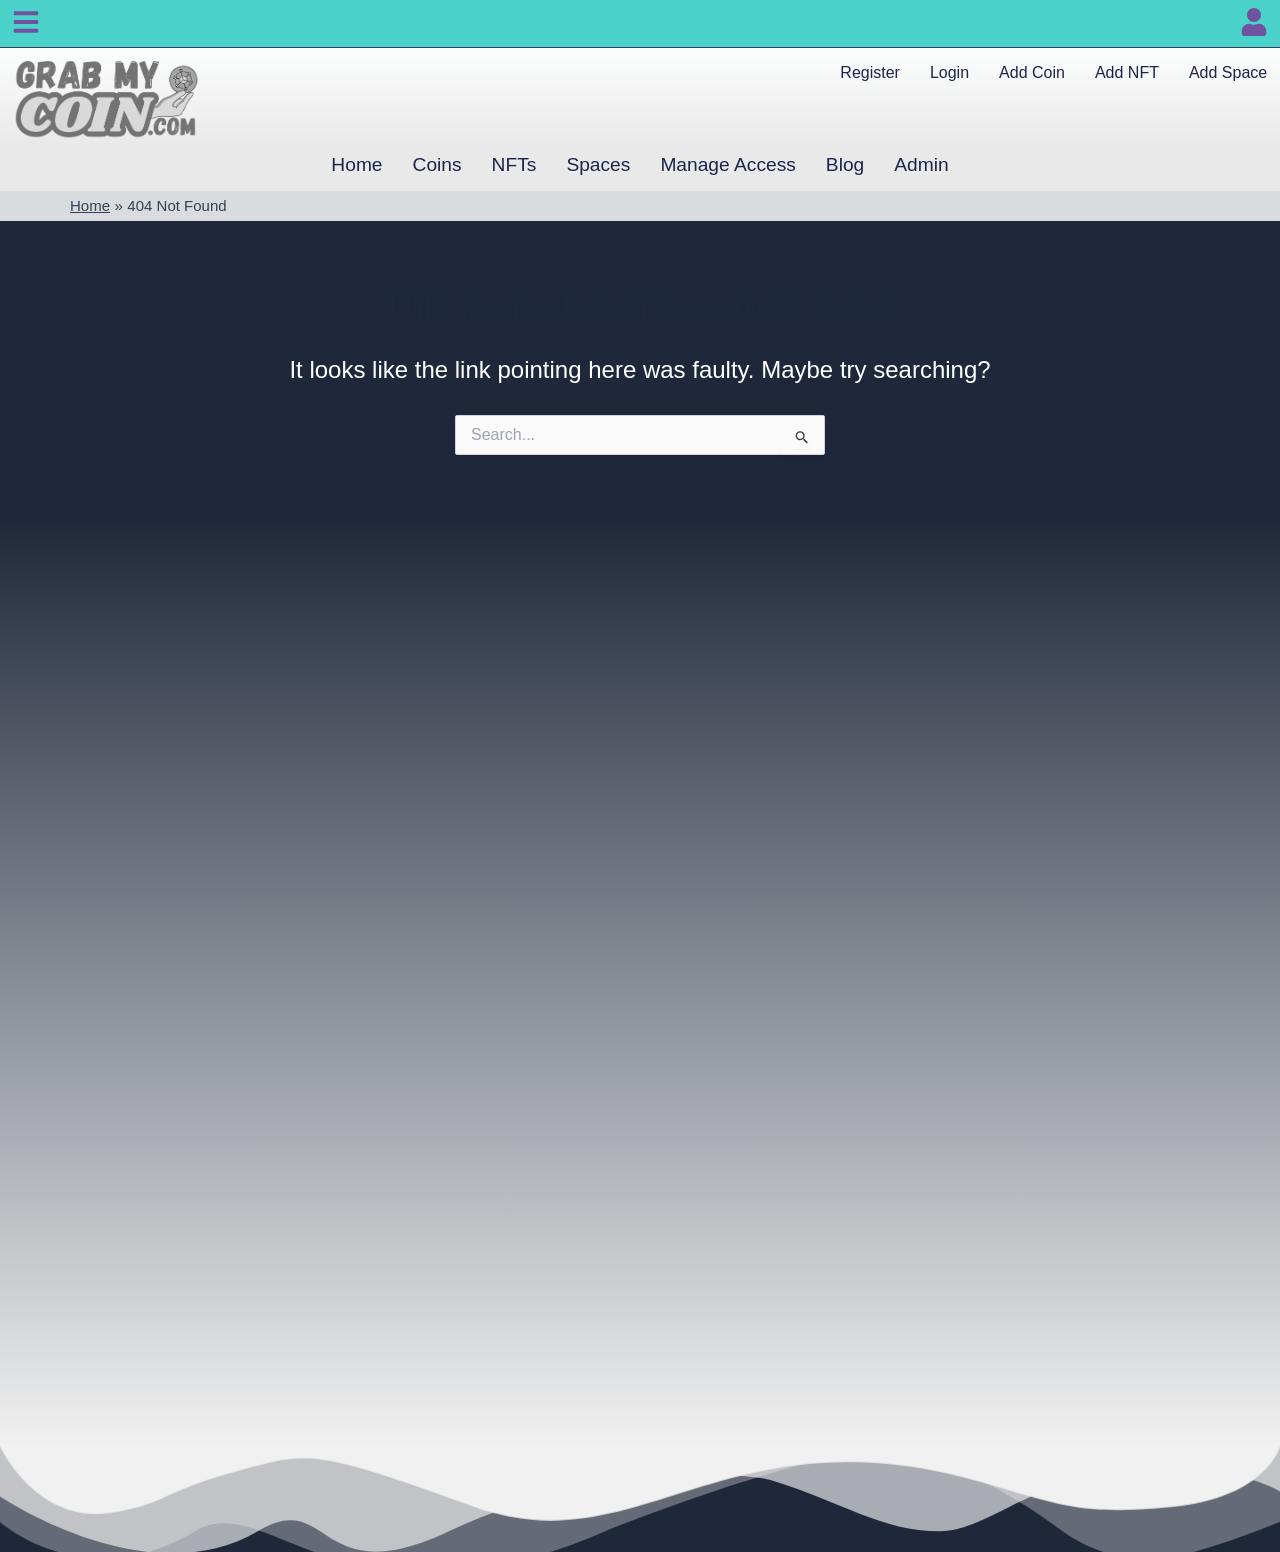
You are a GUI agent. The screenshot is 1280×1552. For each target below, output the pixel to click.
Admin (921, 164)
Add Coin (1032, 72)
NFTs (514, 164)
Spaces (598, 164)
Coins (437, 164)
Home (356, 164)
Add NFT (1127, 72)
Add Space (1228, 72)
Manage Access (727, 164)
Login (949, 72)
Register (870, 72)
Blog (845, 164)
